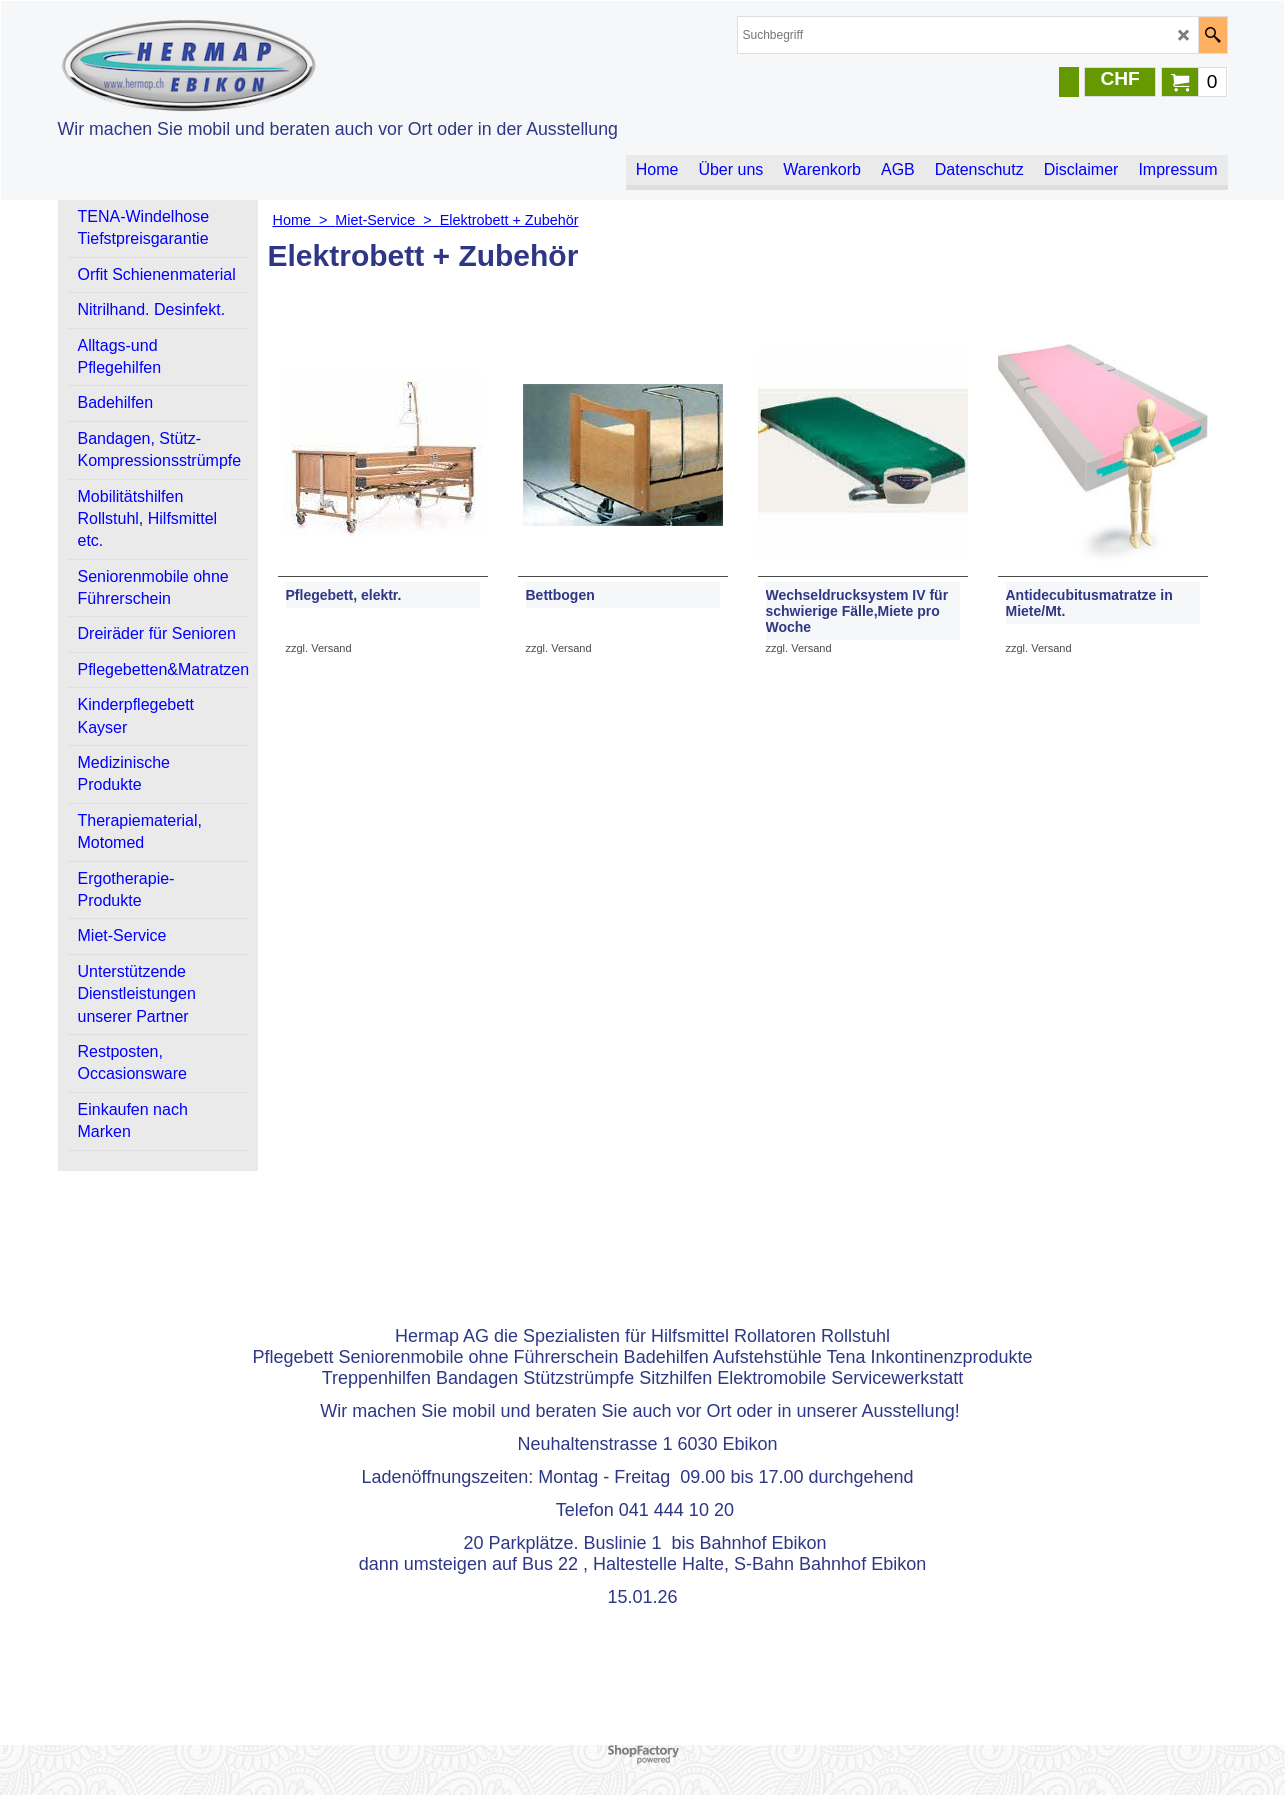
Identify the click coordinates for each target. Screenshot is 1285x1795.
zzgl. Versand (319, 653)
